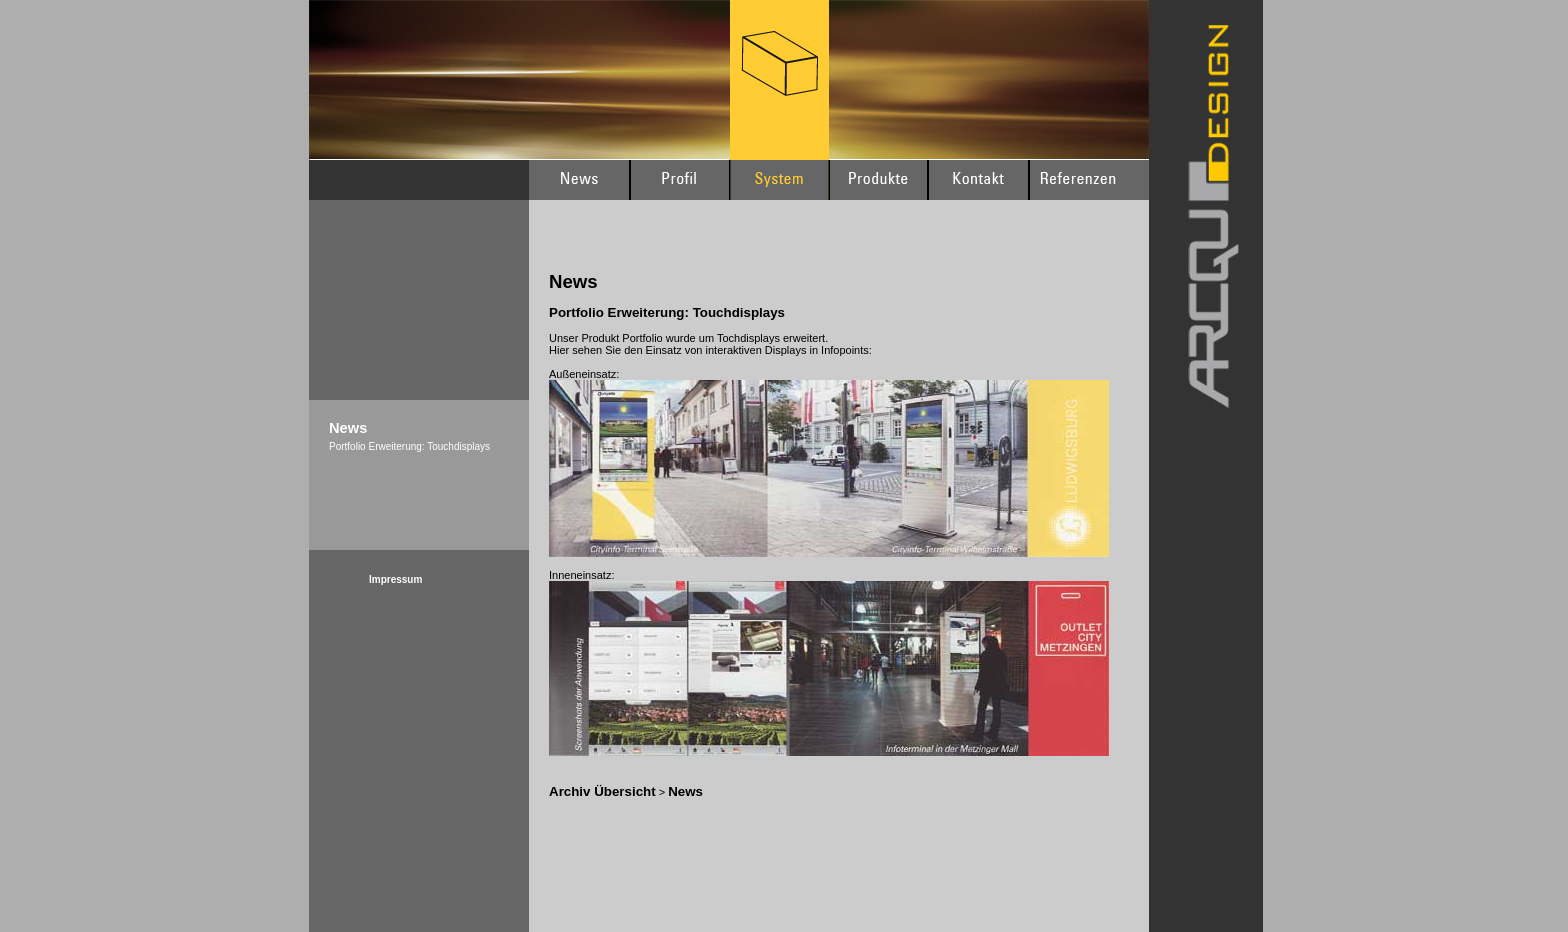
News (685, 791)
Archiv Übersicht (602, 791)
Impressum (395, 579)
